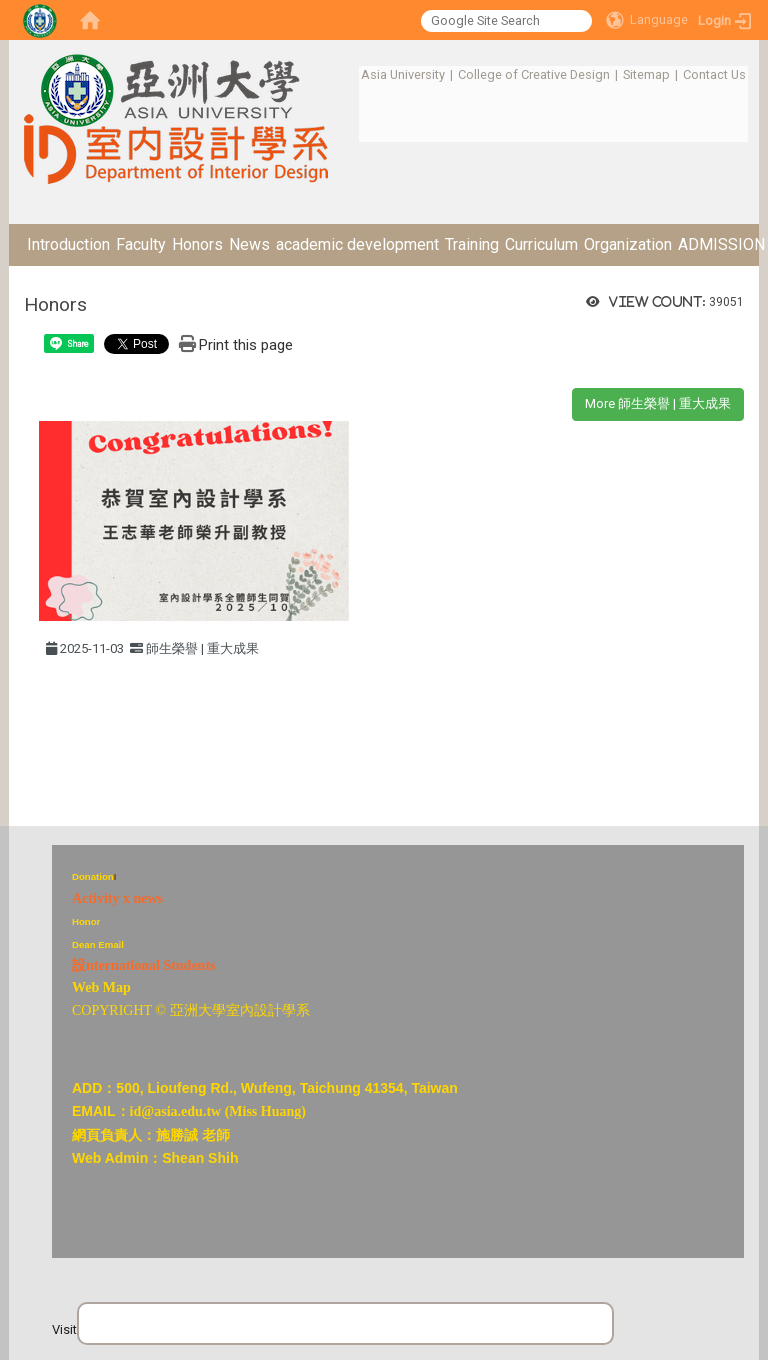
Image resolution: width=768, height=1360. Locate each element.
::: (350, 74)
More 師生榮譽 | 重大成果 (658, 403)
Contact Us (714, 74)
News (249, 244)
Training (472, 244)
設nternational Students (144, 965)
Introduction (68, 244)
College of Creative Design (534, 74)
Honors (197, 244)
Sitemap (646, 74)
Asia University (403, 74)
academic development (357, 244)
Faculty (141, 244)
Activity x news (117, 898)
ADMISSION (721, 244)
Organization (628, 244)
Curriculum (541, 244)
